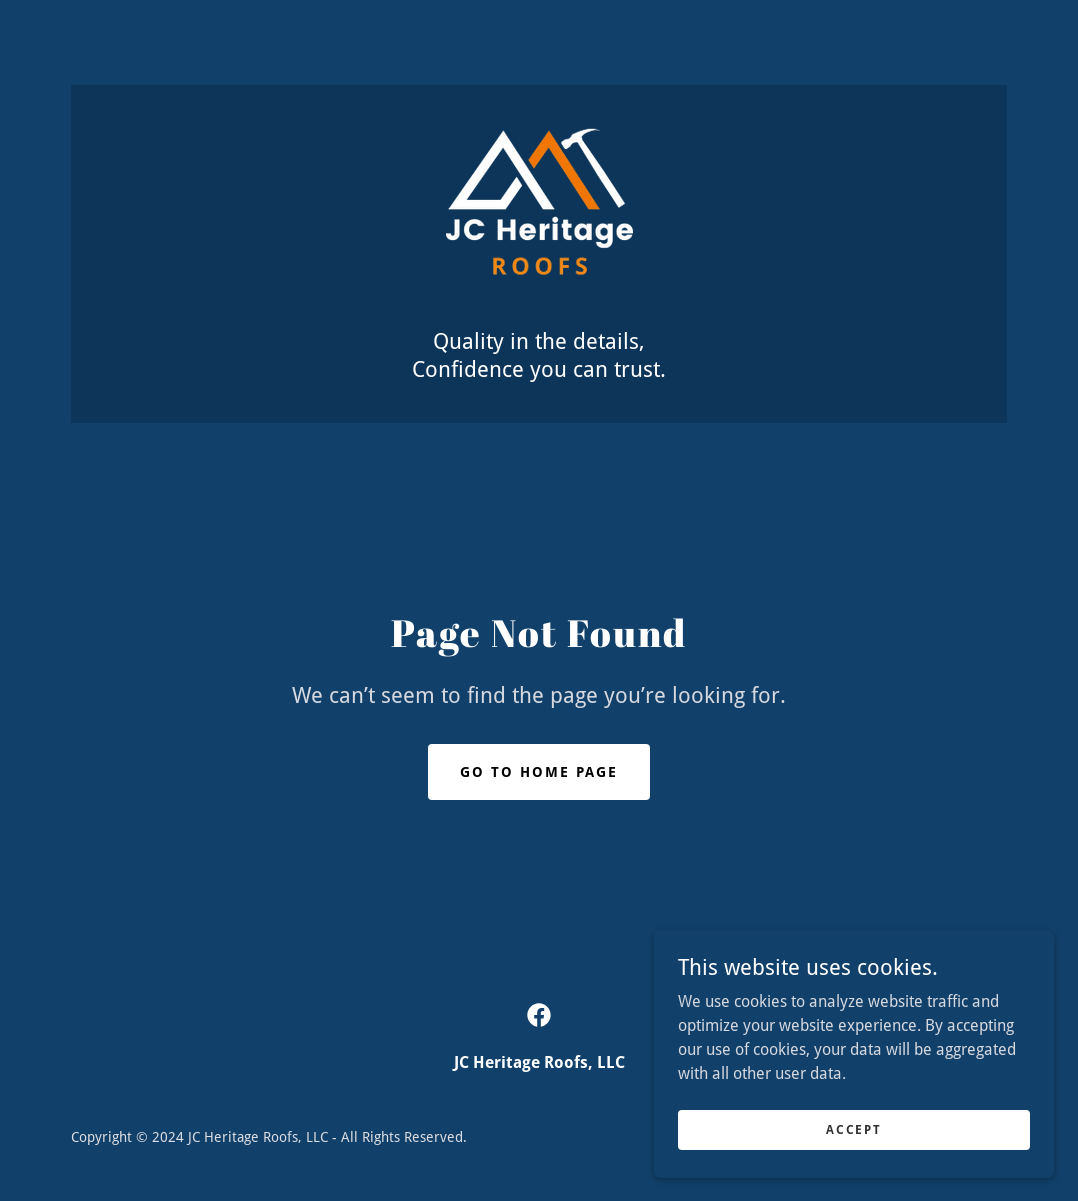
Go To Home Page (539, 772)
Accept (853, 1129)
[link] (539, 217)
